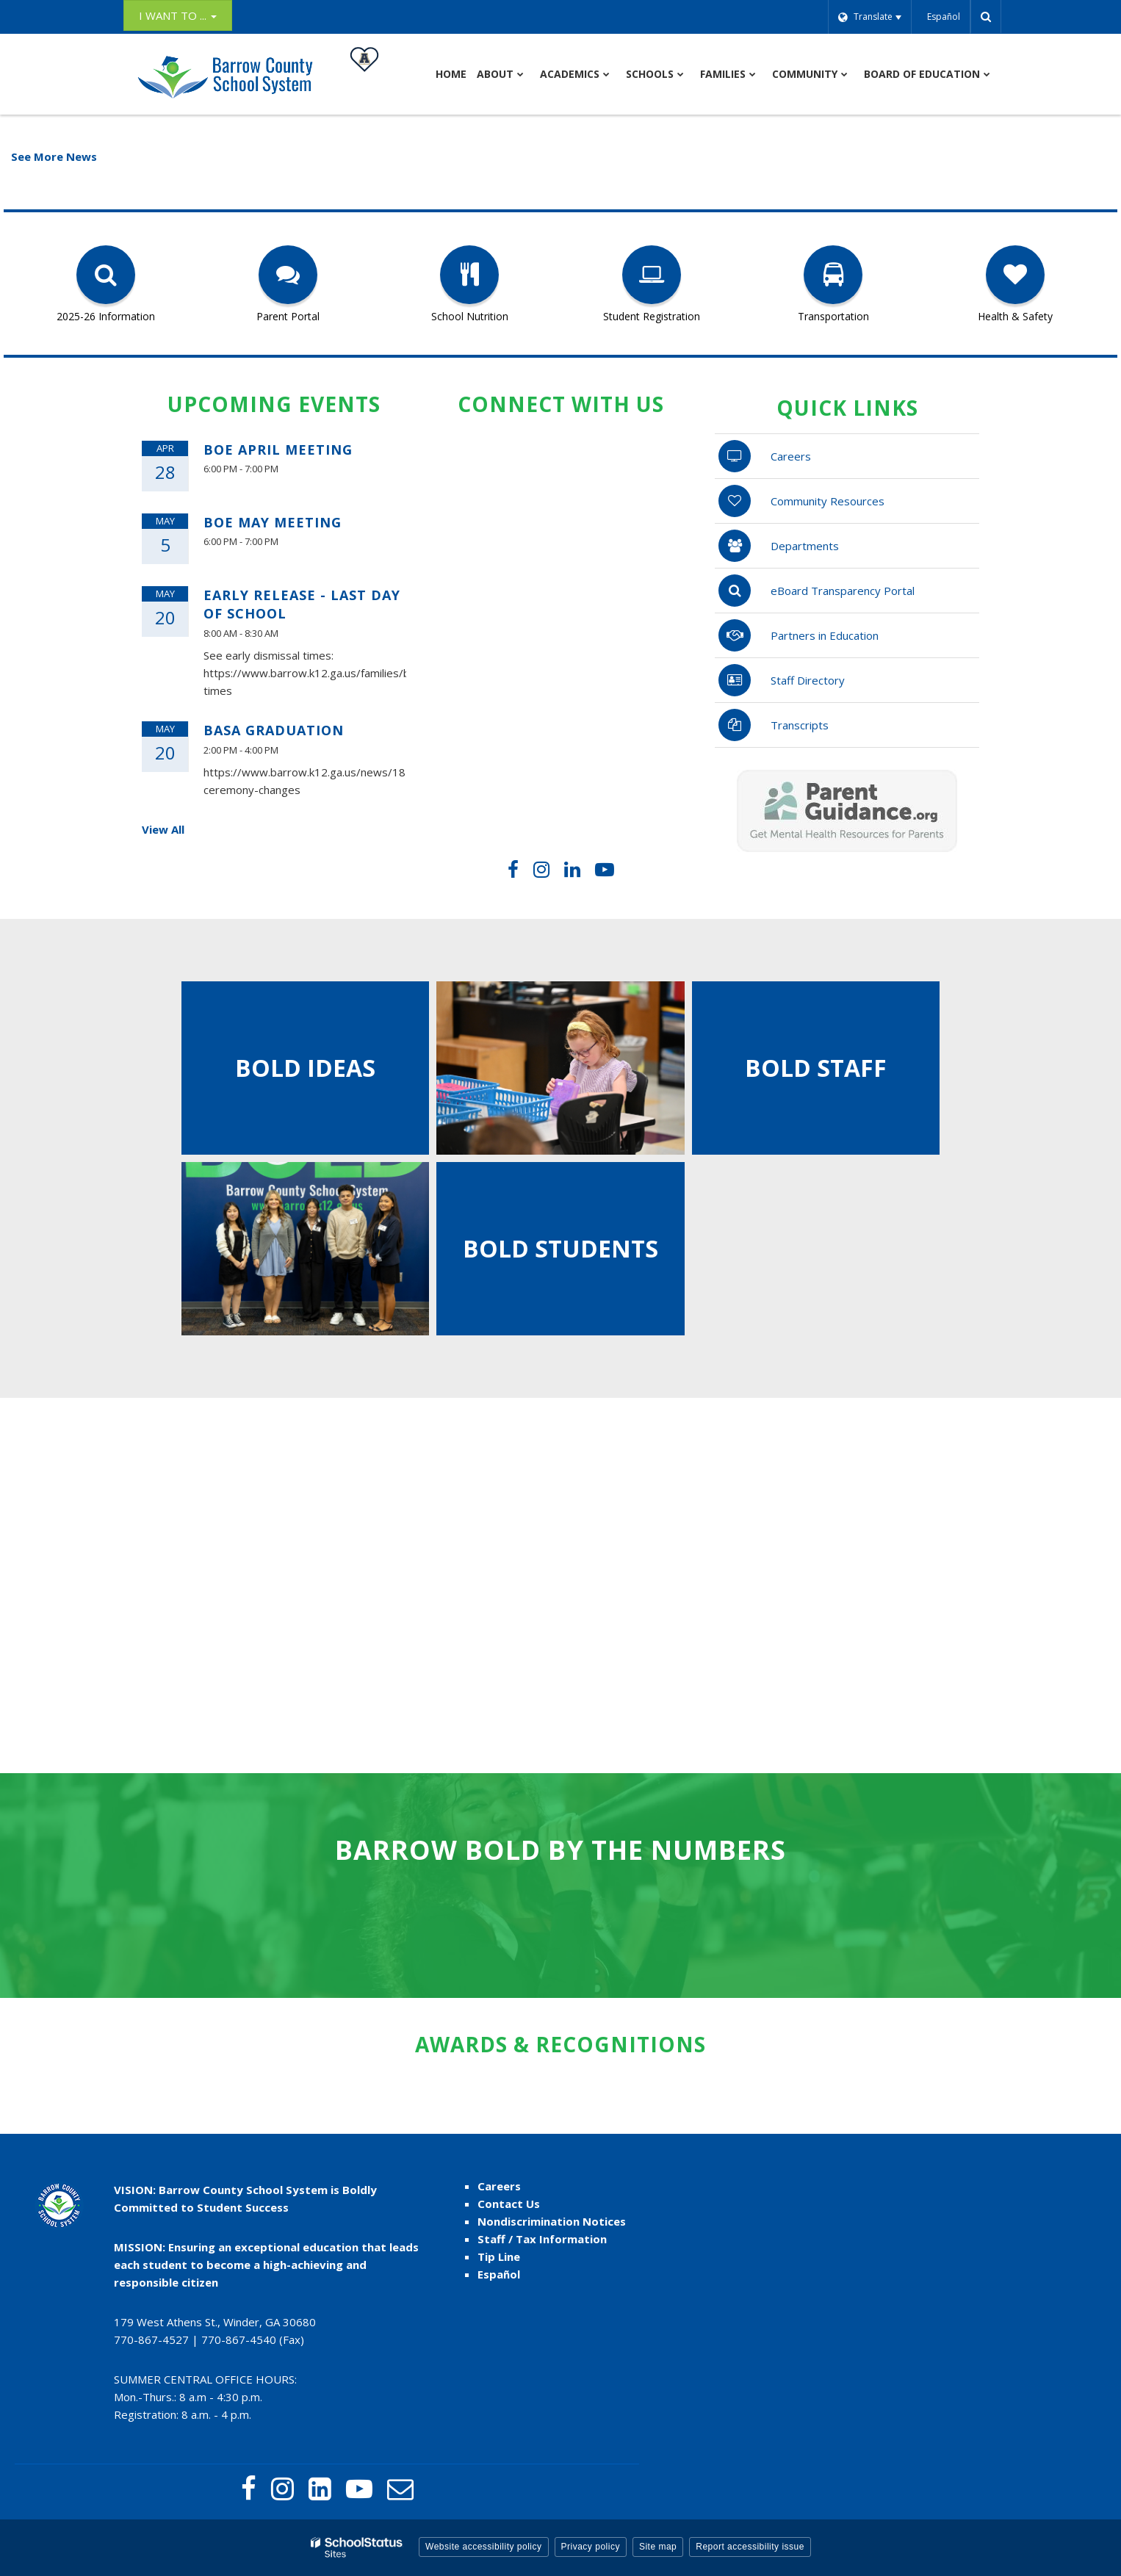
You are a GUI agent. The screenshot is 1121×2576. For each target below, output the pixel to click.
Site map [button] (658, 2546)
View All (163, 829)
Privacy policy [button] (590, 2546)
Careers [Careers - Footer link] (499, 2186)
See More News (54, 156)
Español (498, 2274)
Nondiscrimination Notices (551, 2221)
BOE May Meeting (272, 522)
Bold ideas (305, 1067)
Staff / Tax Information (542, 2239)
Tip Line (498, 2256)
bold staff (816, 1067)
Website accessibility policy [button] (483, 2546)
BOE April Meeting (278, 449)
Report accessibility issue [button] (750, 2546)
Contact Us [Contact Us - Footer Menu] (508, 2203)
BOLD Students (560, 1248)
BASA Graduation (273, 730)
